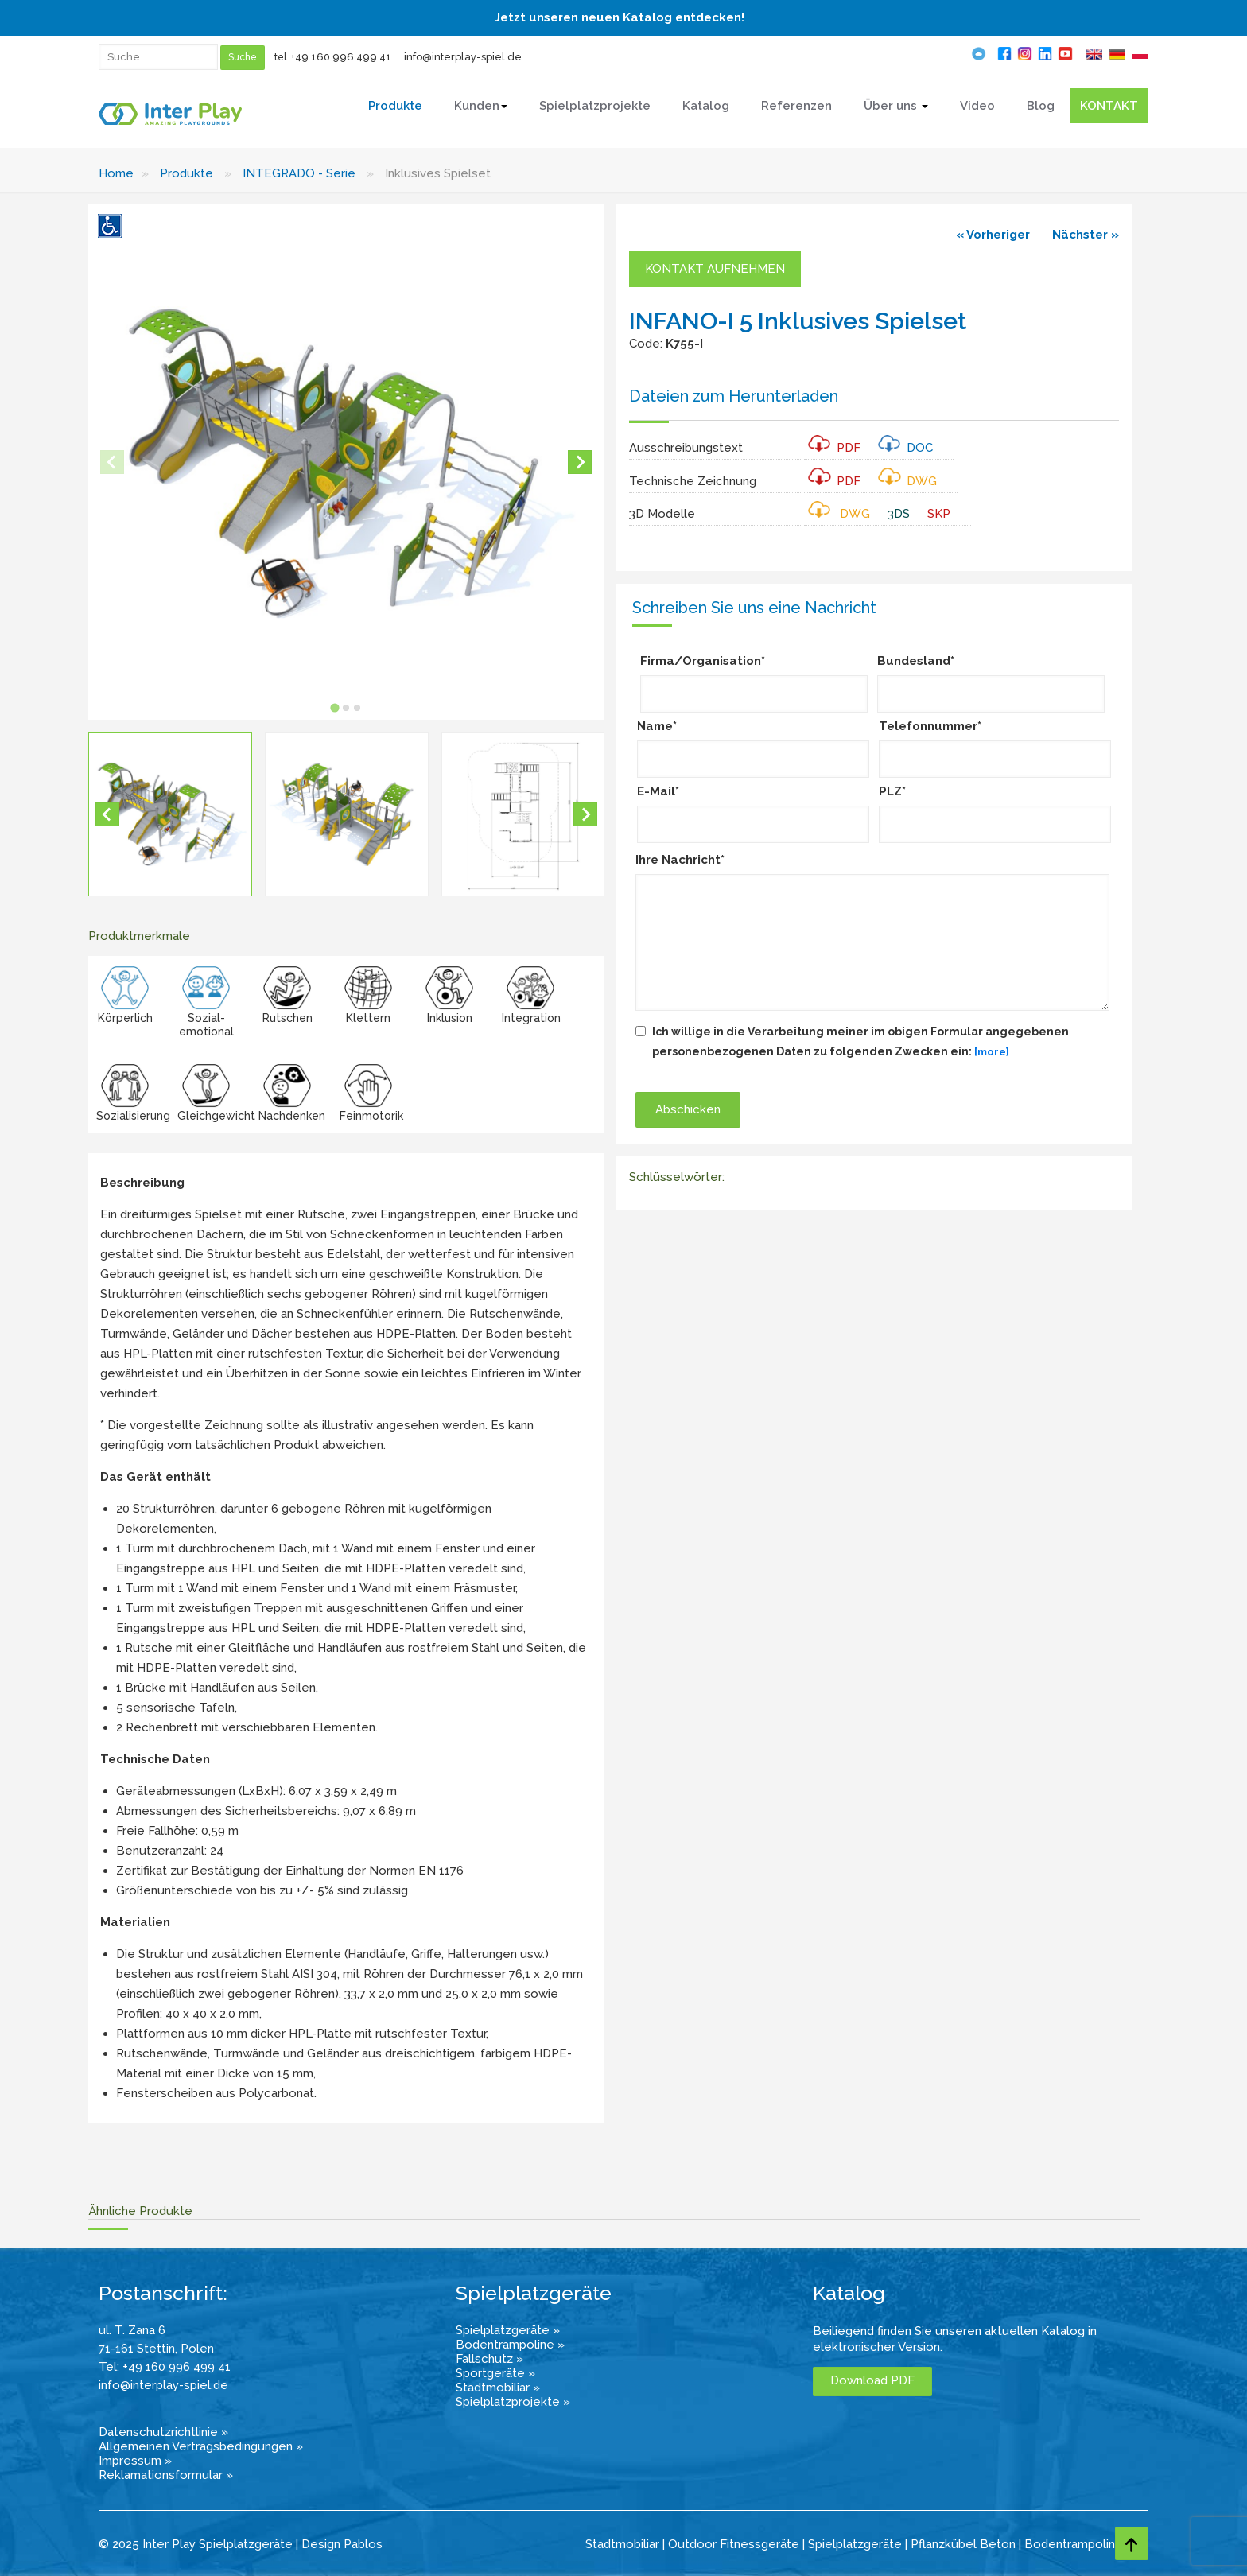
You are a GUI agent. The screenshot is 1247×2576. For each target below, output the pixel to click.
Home (116, 173)
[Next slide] (580, 462)
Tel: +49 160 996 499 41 (165, 2367)
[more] (991, 1052)
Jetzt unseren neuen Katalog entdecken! (619, 17)
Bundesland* (915, 661)
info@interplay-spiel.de (463, 57)
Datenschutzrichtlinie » (163, 2432)
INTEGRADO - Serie (299, 173)
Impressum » (135, 2461)
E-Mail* (658, 791)
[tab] (335, 708)
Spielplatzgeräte (855, 2544)
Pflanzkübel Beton (963, 2544)
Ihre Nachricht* (680, 860)
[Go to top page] (1131, 2543)
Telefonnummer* (930, 726)
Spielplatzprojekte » (513, 2402)
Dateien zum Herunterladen (733, 396)
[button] (170, 814)
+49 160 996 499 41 (341, 57)
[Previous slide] (112, 462)
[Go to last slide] (107, 814)
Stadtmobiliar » (498, 2387)
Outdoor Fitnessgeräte (733, 2544)
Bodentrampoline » (510, 2344)
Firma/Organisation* (702, 661)
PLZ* (892, 791)
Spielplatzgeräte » (508, 2330)
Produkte (186, 173)
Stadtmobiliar (622, 2544)
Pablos (363, 2544)
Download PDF (872, 2380)
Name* (657, 726)
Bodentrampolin (1069, 2544)
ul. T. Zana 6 (132, 2330)
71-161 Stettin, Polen (156, 2348)
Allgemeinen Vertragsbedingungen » (201, 2446)
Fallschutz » (489, 2359)
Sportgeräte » (495, 2373)
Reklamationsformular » (166, 2475)
